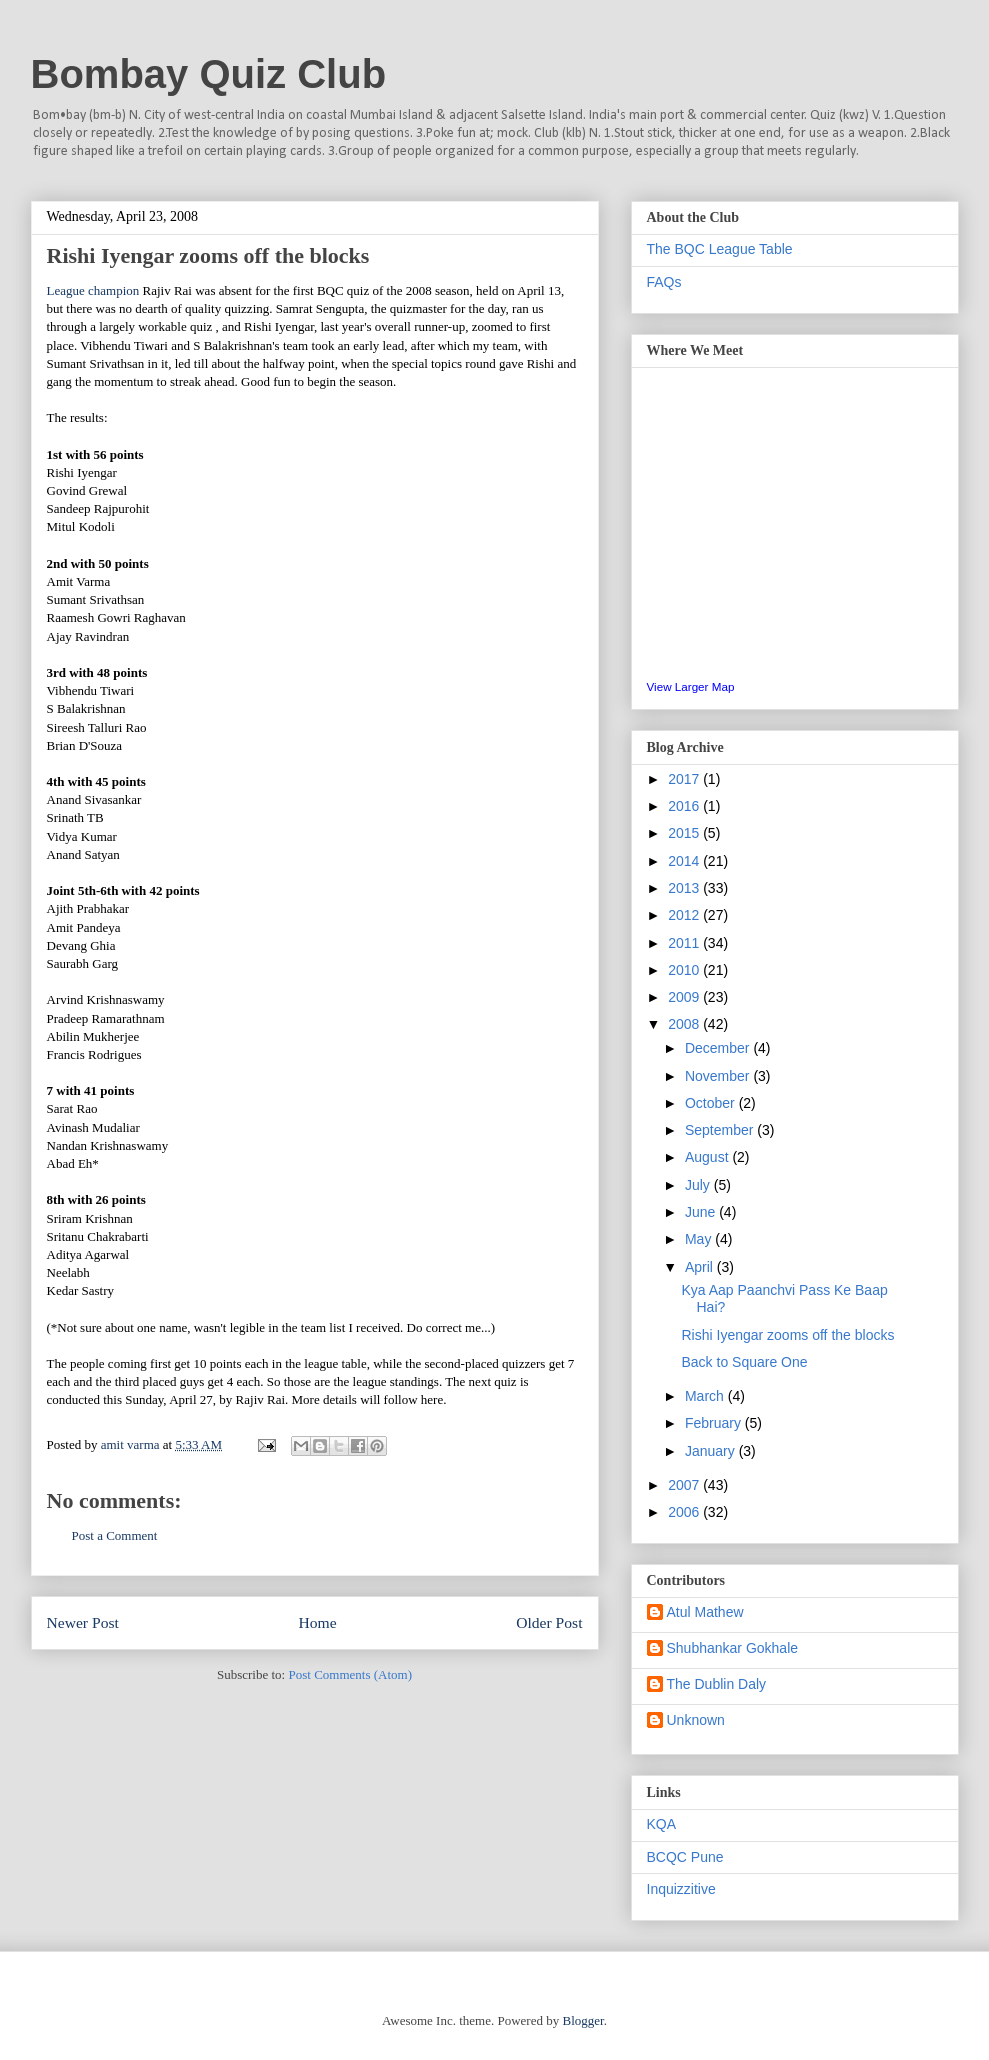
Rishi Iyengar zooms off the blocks (787, 1335)
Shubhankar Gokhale (733, 1648)
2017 (685, 779)
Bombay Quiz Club (209, 74)
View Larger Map (691, 686)
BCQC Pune (685, 1857)
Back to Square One (744, 1362)
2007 (685, 1485)
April (701, 1267)
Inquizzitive (681, 1889)
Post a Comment (115, 1535)
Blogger (582, 2020)
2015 (685, 833)
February (715, 1423)
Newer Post (83, 1622)
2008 (685, 1024)
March (706, 1396)
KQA (662, 1824)
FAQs (664, 282)
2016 (685, 806)
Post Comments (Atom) (350, 1674)
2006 (685, 1512)
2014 (685, 861)
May (700, 1239)
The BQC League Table (720, 249)
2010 (685, 970)
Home (317, 1622)
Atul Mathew (705, 1612)
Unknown (696, 1720)
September (721, 1130)
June (702, 1212)
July (699, 1185)
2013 (685, 888)
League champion (93, 290)
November (719, 1076)
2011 (685, 943)
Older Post (549, 1622)
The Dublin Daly (717, 1684)
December (719, 1048)
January (712, 1451)
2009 (685, 997)
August (708, 1157)
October (712, 1103)
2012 (685, 915)
